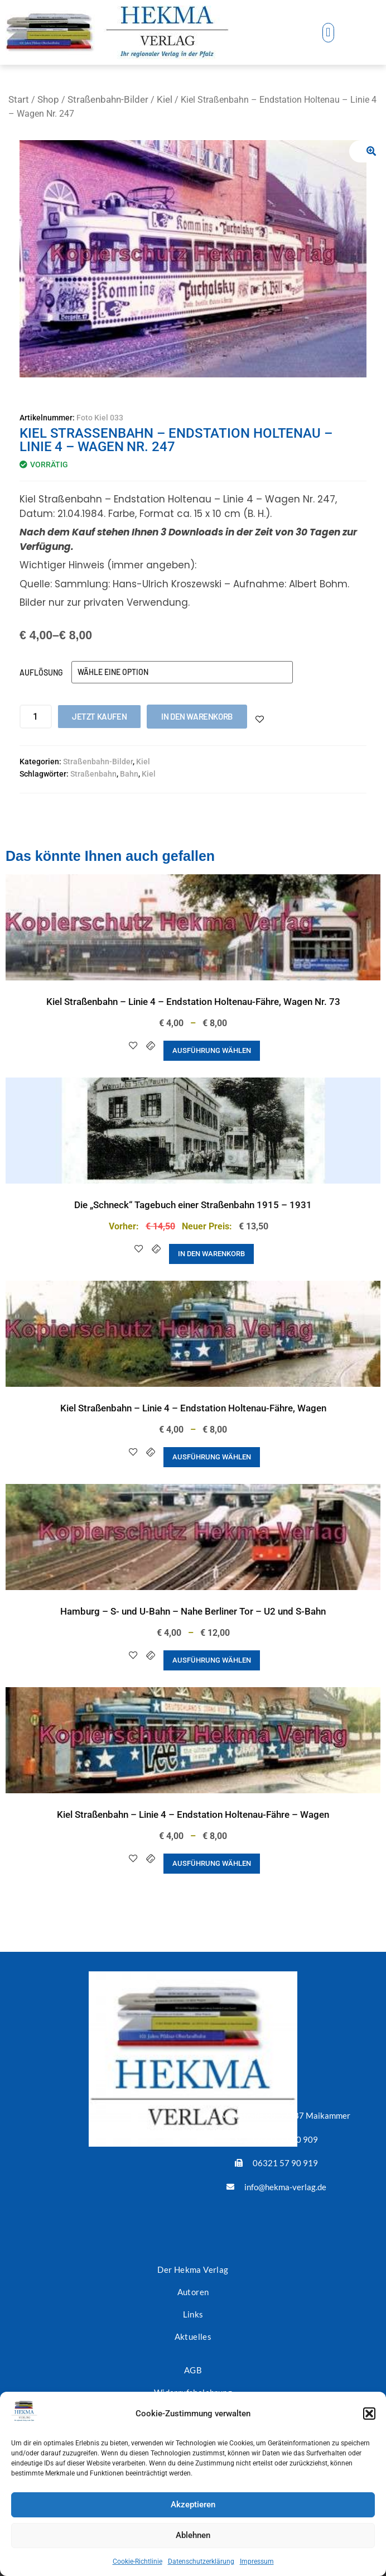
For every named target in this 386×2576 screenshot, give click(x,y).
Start (18, 99)
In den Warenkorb (197, 716)
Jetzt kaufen (99, 716)
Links (193, 2314)
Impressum (257, 2561)
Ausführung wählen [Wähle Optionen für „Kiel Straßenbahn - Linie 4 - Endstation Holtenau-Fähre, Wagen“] (211, 1457)
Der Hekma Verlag (192, 2269)
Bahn (129, 773)
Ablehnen (193, 2535)
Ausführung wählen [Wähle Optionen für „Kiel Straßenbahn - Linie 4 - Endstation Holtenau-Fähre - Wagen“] (211, 1863)
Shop (48, 99)
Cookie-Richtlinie (137, 2561)
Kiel (164, 99)
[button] (369, 2413)
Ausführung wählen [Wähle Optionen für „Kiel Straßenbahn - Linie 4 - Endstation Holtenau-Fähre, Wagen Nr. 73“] (211, 1050)
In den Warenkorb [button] (211, 1253)
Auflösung (41, 672)
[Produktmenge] (36, 717)
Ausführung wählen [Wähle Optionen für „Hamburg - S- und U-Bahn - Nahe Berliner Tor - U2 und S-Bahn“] (211, 1660)
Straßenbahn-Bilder (107, 99)
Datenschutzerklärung (201, 2561)
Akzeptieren (193, 2505)
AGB (193, 2370)
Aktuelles (193, 2336)
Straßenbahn (93, 773)
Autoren (193, 2292)
